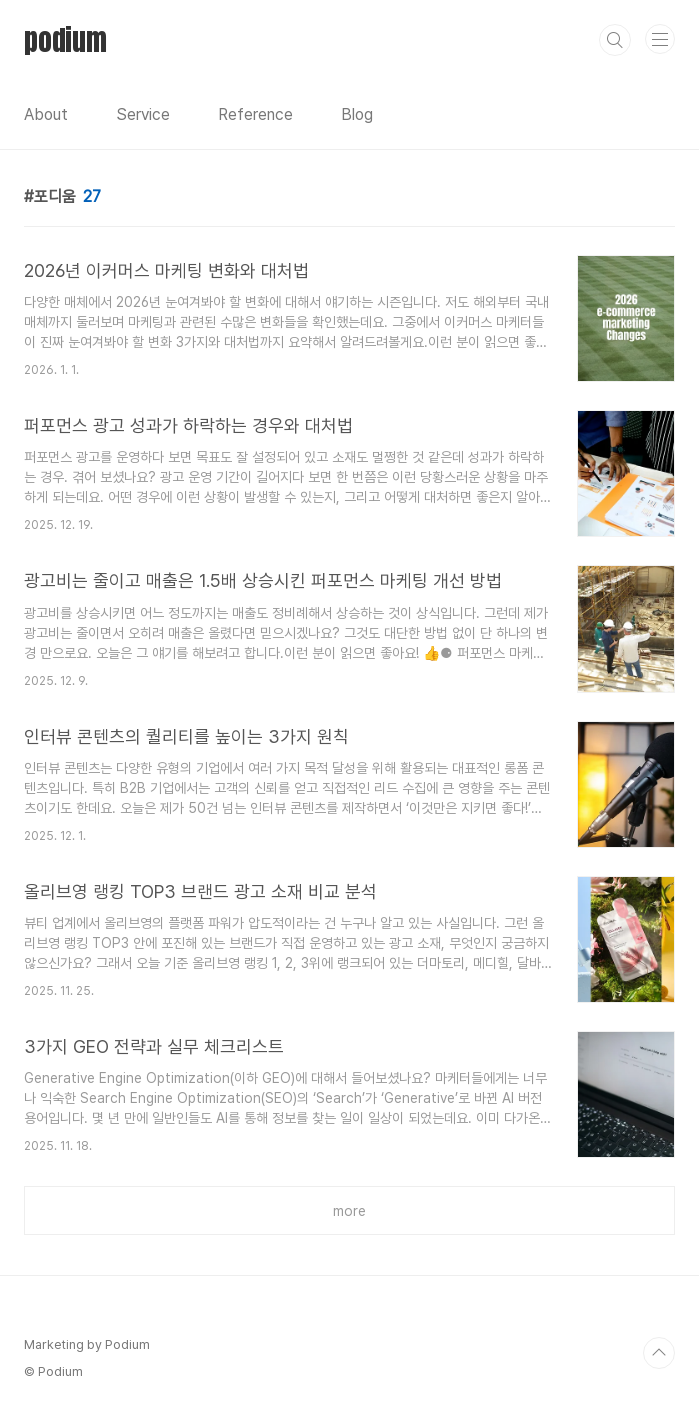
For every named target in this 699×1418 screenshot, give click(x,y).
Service (143, 114)
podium (65, 40)
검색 (615, 40)
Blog (357, 114)
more (349, 1211)
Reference (255, 114)
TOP (659, 1353)
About (46, 114)
